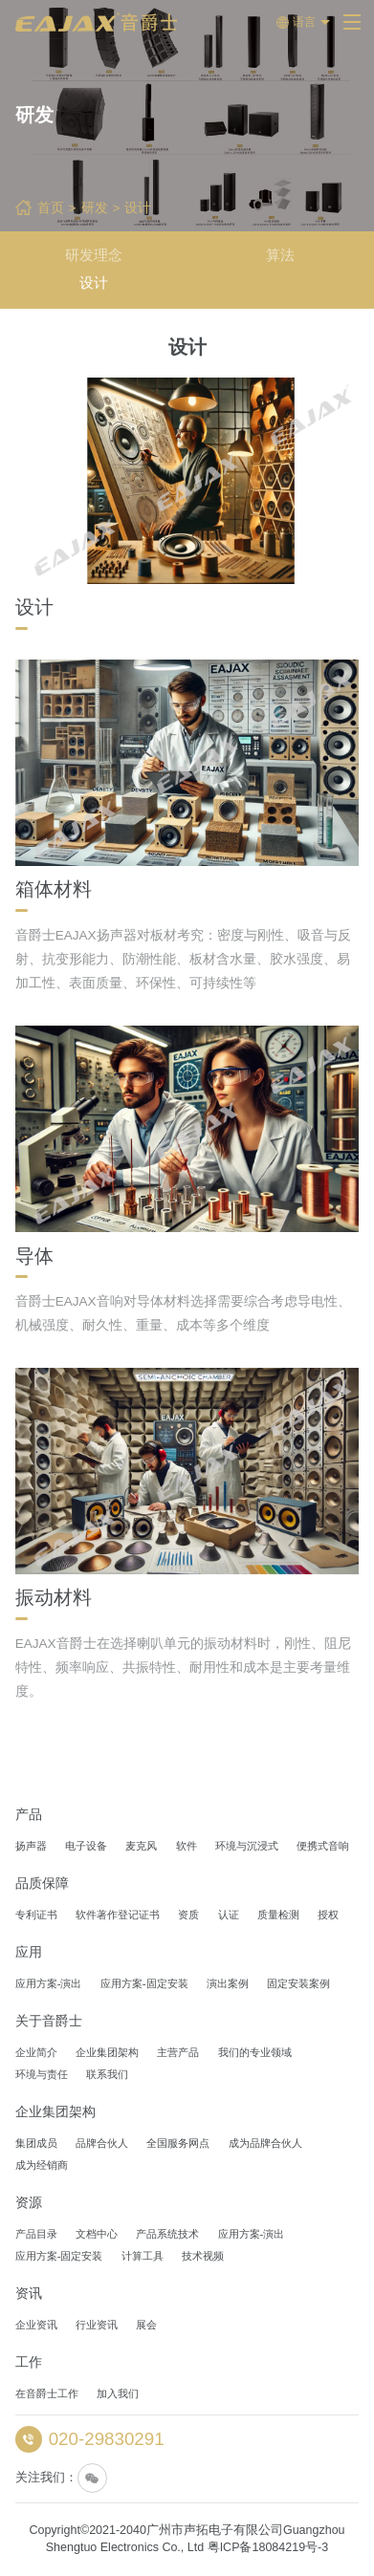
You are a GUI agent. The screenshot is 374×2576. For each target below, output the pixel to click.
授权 (328, 1914)
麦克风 (141, 1845)
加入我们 (118, 2393)
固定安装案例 (298, 1983)
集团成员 (36, 2143)
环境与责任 (41, 2074)
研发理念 (93, 255)
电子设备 (86, 1845)
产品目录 (36, 2234)
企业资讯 (36, 2324)
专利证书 (36, 1914)
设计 (137, 208)
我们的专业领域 (255, 2052)
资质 (188, 1914)
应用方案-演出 (48, 1983)
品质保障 (42, 1884)
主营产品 (178, 2052)
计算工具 (142, 2256)
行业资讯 (97, 2324)
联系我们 (107, 2074)
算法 (280, 255)
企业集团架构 (107, 2052)
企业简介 (36, 2052)
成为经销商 (41, 2165)
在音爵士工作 (46, 2393)
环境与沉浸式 (246, 1845)
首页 (50, 208)
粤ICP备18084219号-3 (268, 2547)
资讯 (28, 2294)
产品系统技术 (167, 2234)
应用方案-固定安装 (144, 1983)
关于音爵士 (48, 2021)
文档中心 (97, 2234)
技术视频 (203, 2256)
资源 (28, 2203)
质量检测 (278, 1914)
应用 (28, 1952)
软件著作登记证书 (118, 1914)
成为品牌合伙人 (265, 2143)
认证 (228, 1914)
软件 (186, 1845)
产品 (28, 1815)
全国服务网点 (177, 2143)
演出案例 (228, 1983)
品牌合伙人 (102, 2143)
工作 (28, 2363)
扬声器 (31, 1845)
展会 (146, 2324)
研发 (94, 208)
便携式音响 (323, 1845)
